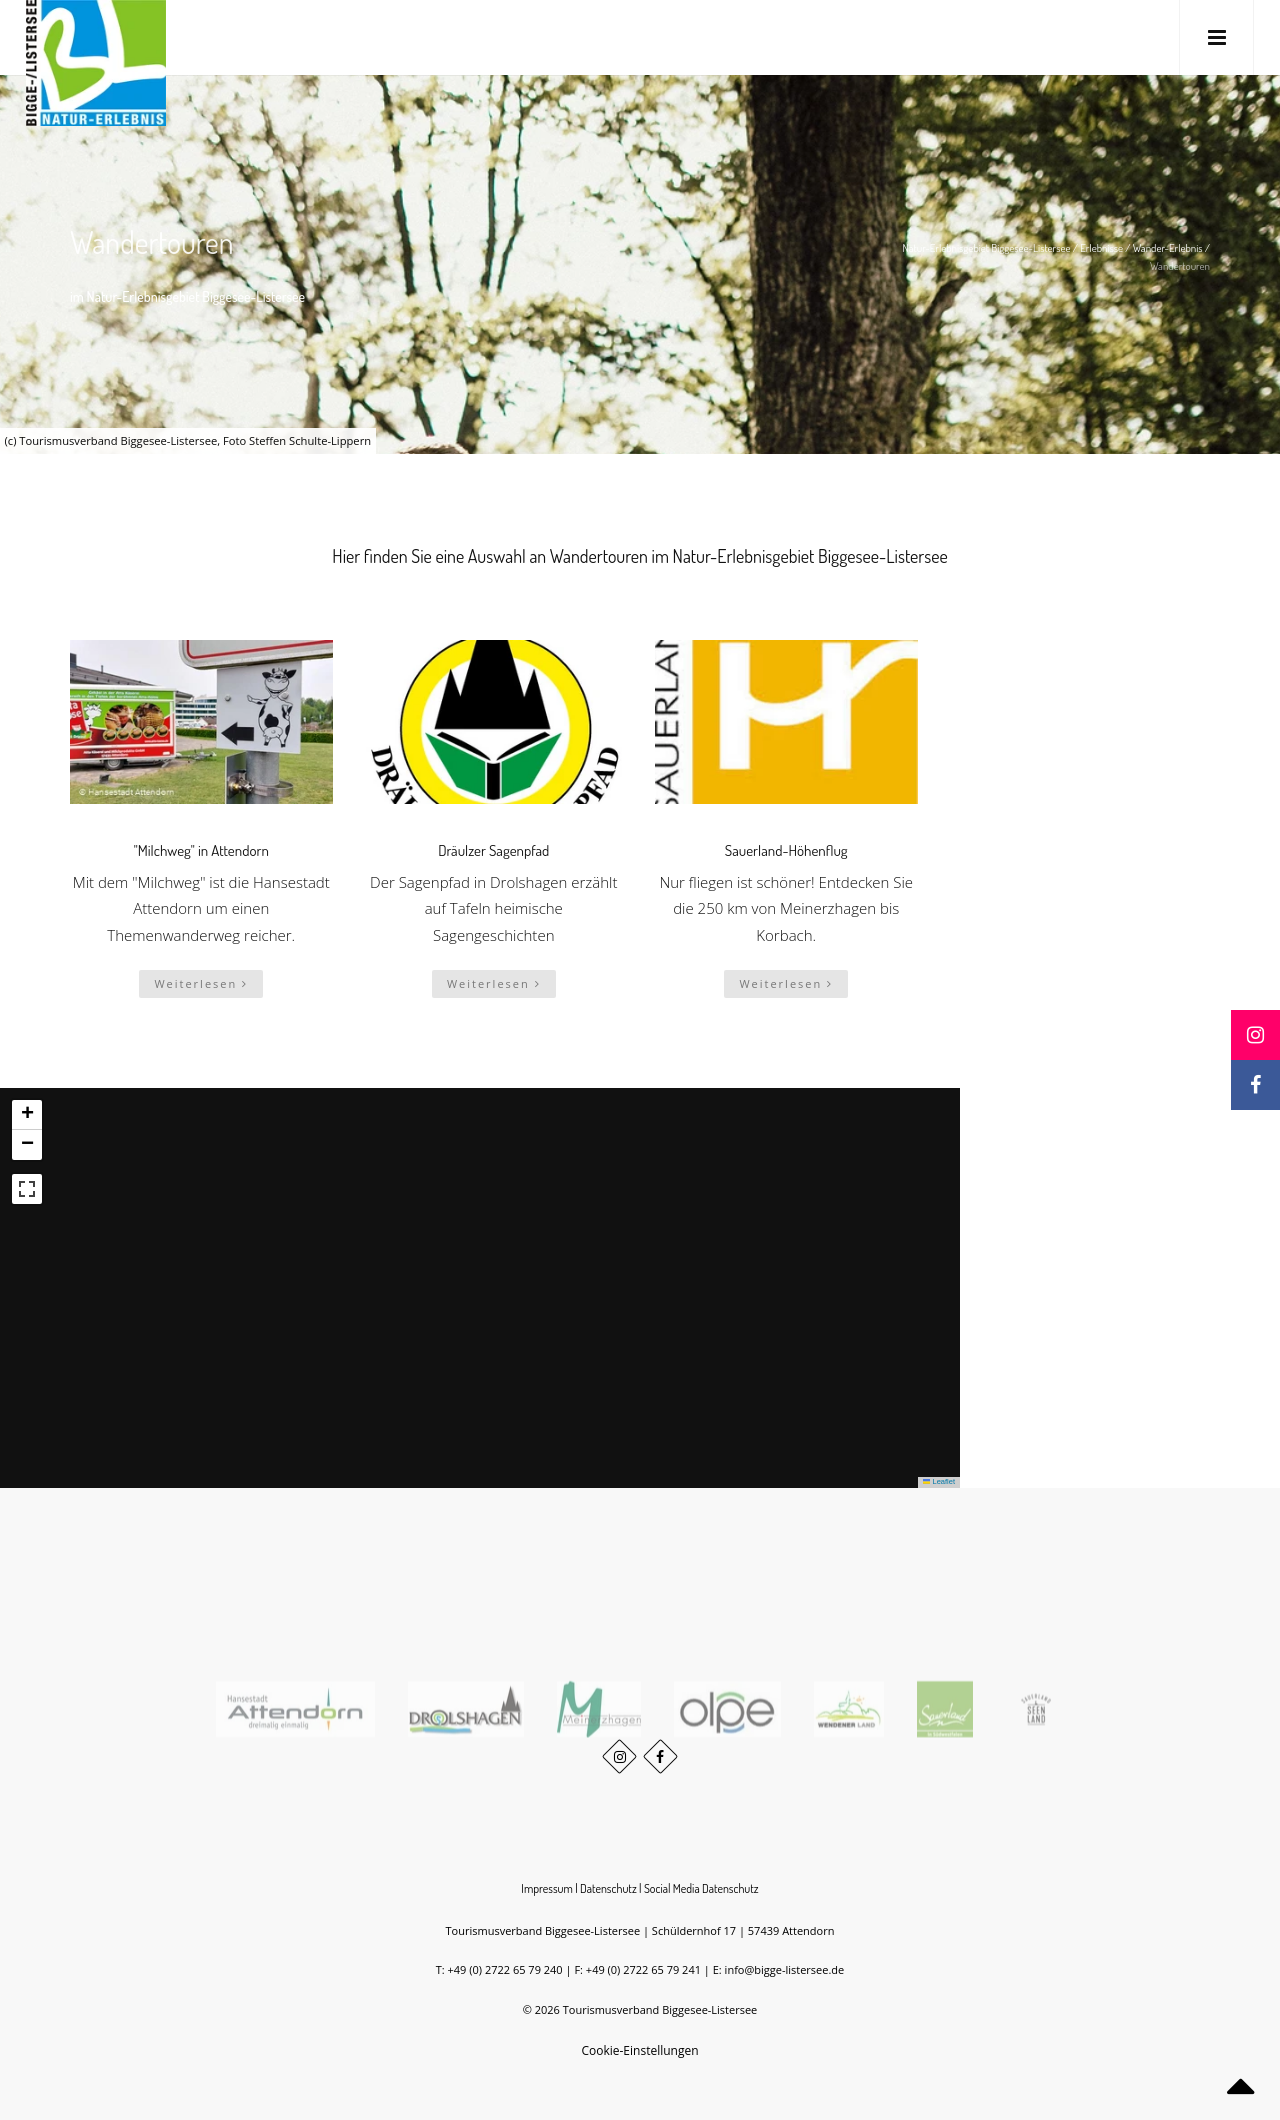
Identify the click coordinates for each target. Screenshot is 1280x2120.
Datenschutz (608, 1888)
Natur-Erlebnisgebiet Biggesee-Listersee (986, 248)
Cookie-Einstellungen (639, 2050)
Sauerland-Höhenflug (786, 850)
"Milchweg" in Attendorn (201, 850)
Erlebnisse (1101, 248)
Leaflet (939, 1481)
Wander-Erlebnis (1168, 248)
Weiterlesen (201, 983)
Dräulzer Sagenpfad (493, 850)
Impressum (547, 1888)
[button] (27, 1115)
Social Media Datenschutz (701, 1888)
